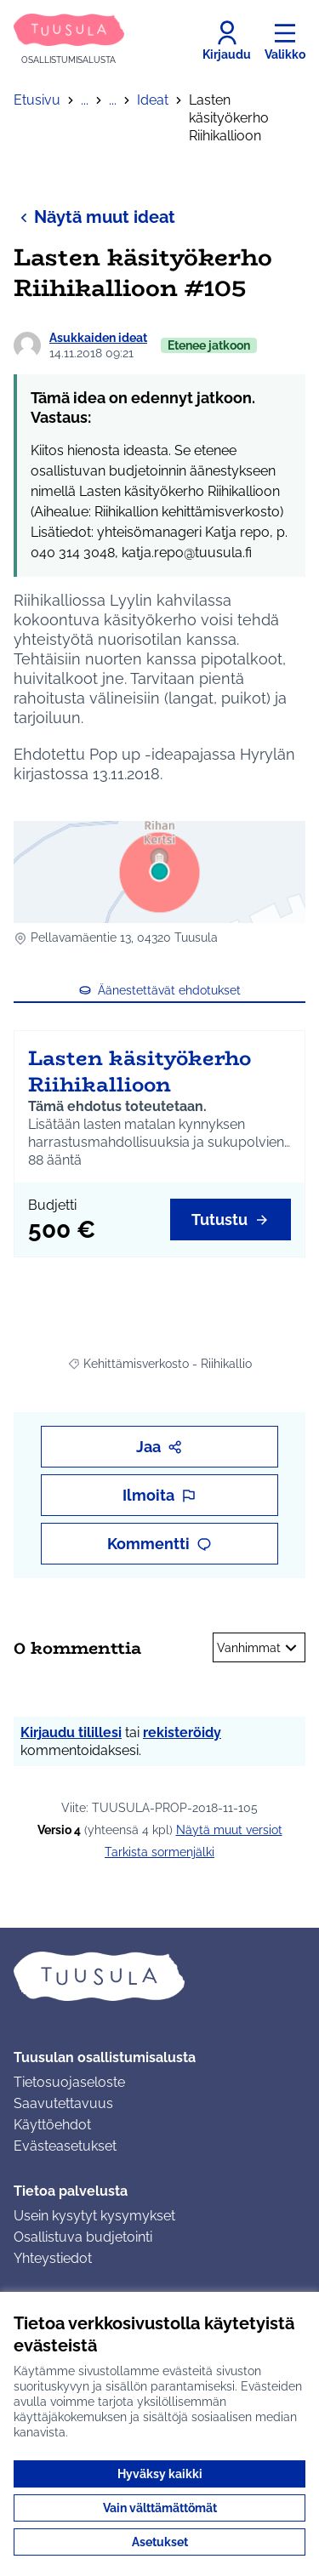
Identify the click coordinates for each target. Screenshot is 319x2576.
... (84, 100)
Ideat (152, 100)
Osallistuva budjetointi (83, 2237)
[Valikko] (285, 41)
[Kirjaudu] (226, 41)
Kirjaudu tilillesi (71, 1732)
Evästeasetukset (65, 2146)
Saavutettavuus (63, 2103)
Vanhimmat (259, 1648)
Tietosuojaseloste (69, 2082)
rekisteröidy (182, 1732)
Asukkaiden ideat (98, 338)
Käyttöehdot (52, 2125)
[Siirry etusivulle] (69, 40)
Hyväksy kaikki (159, 2474)
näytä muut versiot (229, 1830)
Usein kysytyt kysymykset (94, 2216)
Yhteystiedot (53, 2258)
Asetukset (160, 2542)
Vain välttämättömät (160, 2508)
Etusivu (37, 100)
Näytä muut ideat (94, 216)
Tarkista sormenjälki (159, 1852)
